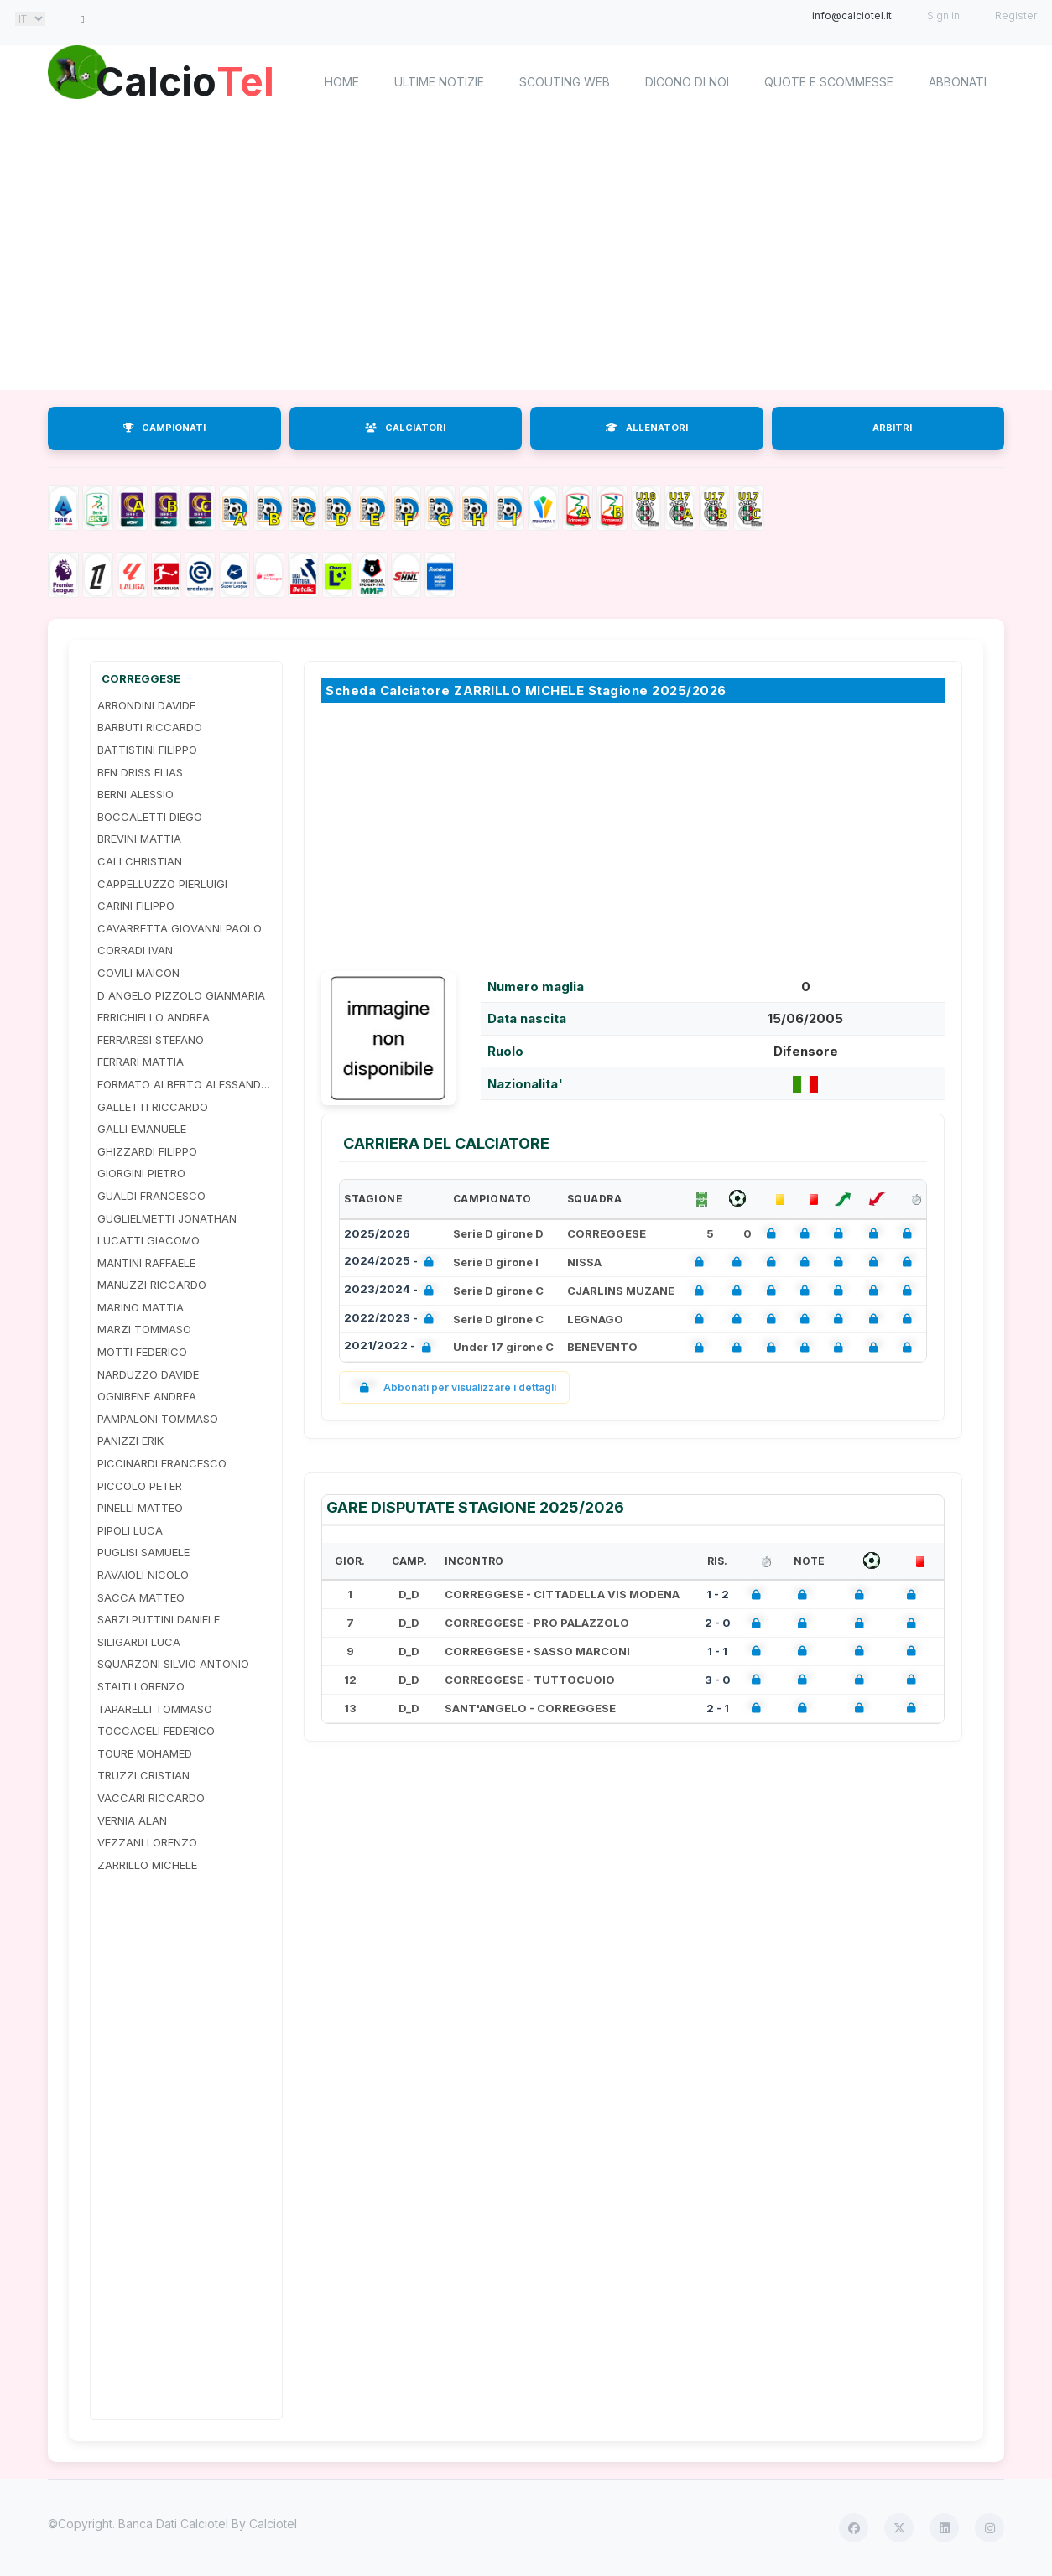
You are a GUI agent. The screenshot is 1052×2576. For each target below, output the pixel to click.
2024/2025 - (392, 1262)
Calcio (189, 79)
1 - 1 (717, 1651)
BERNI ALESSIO (135, 794)
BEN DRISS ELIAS (140, 772)
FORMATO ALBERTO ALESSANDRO (186, 1084)
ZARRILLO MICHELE (147, 1865)
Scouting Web (564, 82)
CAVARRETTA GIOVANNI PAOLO (179, 928)
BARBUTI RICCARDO (149, 727)
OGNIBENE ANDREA (146, 1396)
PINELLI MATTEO (140, 1507)
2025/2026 (377, 1233)
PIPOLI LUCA (130, 1530)
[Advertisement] (526, 255)
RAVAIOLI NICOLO (143, 1574)
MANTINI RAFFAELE (146, 1263)
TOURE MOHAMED (144, 1753)
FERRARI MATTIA (140, 1061)
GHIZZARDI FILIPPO (147, 1151)
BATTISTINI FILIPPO (147, 749)
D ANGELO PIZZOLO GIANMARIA (181, 995)
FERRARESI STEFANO (150, 1039)
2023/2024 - (392, 1291)
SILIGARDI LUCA (138, 1642)
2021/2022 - (391, 1347)
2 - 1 (717, 1708)
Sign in (943, 15)
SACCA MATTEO (141, 1597)
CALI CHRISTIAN (139, 861)
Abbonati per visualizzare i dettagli (454, 1387)
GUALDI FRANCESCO (151, 1195)
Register (1016, 15)
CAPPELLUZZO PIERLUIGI (162, 884)
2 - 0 (718, 1622)
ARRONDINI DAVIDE (146, 705)
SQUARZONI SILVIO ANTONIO (173, 1663)
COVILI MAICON (138, 972)
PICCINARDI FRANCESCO (162, 1463)
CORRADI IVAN (135, 950)
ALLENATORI (647, 428)
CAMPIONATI (164, 428)
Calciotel (273, 2523)
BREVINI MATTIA (139, 838)
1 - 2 (717, 1594)
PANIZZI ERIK (130, 1440)
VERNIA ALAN (132, 1820)
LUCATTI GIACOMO (148, 1240)
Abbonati (958, 82)
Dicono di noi (687, 82)
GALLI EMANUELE (141, 1128)
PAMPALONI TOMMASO (157, 1419)
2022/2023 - (392, 1319)
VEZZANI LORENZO (147, 1842)
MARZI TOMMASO (144, 1329)
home (342, 82)
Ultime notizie (439, 82)
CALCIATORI (405, 428)
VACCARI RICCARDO (151, 1798)
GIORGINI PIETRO (141, 1173)
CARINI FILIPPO (135, 905)
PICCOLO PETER (139, 1486)
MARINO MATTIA (140, 1307)
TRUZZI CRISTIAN (143, 1775)
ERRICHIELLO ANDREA (153, 1017)
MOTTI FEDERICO (142, 1351)
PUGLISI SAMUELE (143, 1552)
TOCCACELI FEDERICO (156, 1730)
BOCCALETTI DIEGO (149, 816)
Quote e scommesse (828, 82)
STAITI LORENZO (141, 1686)
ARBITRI (892, 428)
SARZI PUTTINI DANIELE (158, 1619)
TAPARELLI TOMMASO (154, 1709)
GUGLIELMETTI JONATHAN (167, 1218)
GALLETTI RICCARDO (152, 1107)
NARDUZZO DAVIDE (148, 1374)
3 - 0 (718, 1679)
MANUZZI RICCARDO (151, 1284)
